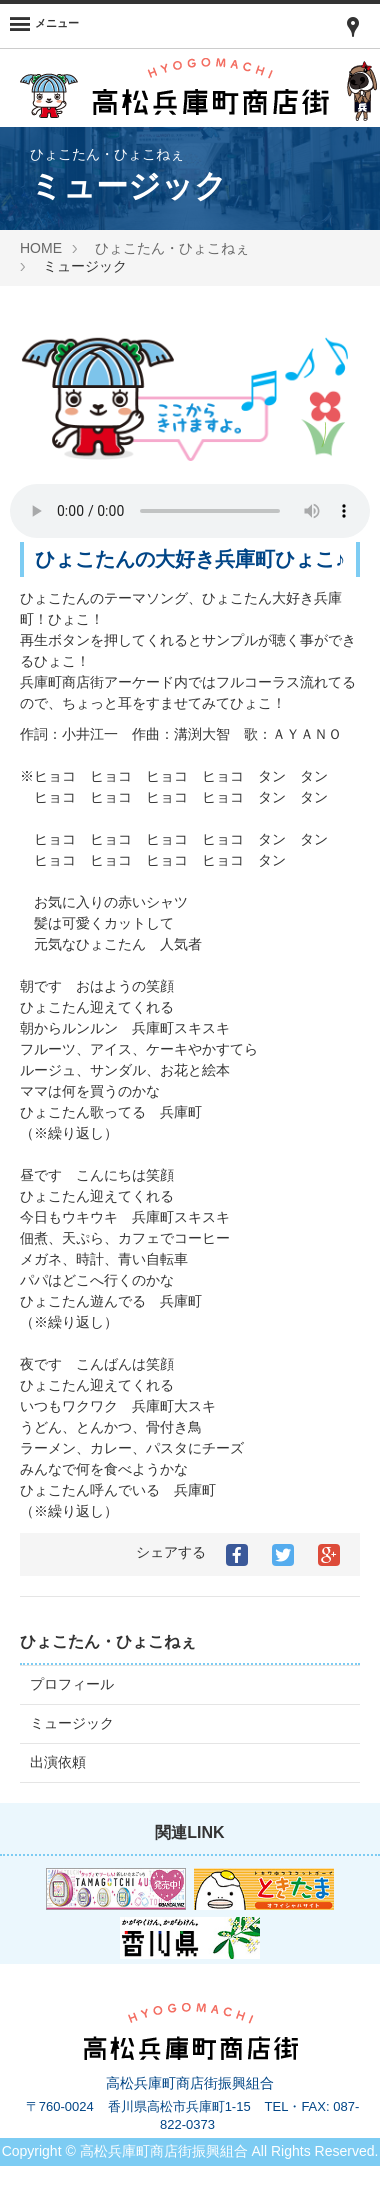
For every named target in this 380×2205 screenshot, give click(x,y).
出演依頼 (58, 1762)
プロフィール (72, 1684)
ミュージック (72, 1723)
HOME (41, 248)
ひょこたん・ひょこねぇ (172, 248)
